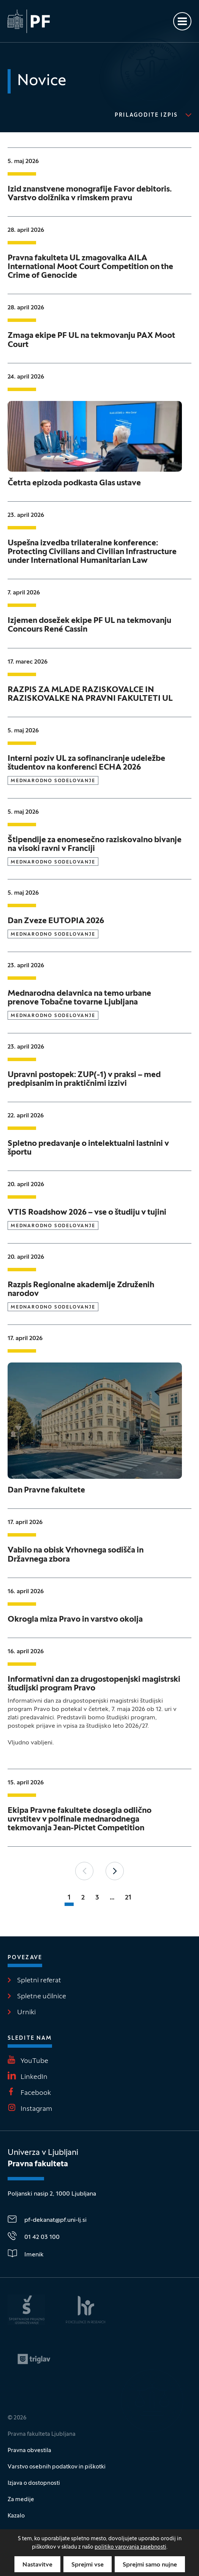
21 (128, 1898)
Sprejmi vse (87, 2565)
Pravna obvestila (29, 2450)
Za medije (21, 2499)
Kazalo (16, 2516)
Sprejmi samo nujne (150, 2565)
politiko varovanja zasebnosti (130, 2547)
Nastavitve (37, 2565)
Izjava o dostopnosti (34, 2483)
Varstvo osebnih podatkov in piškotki (57, 2467)
